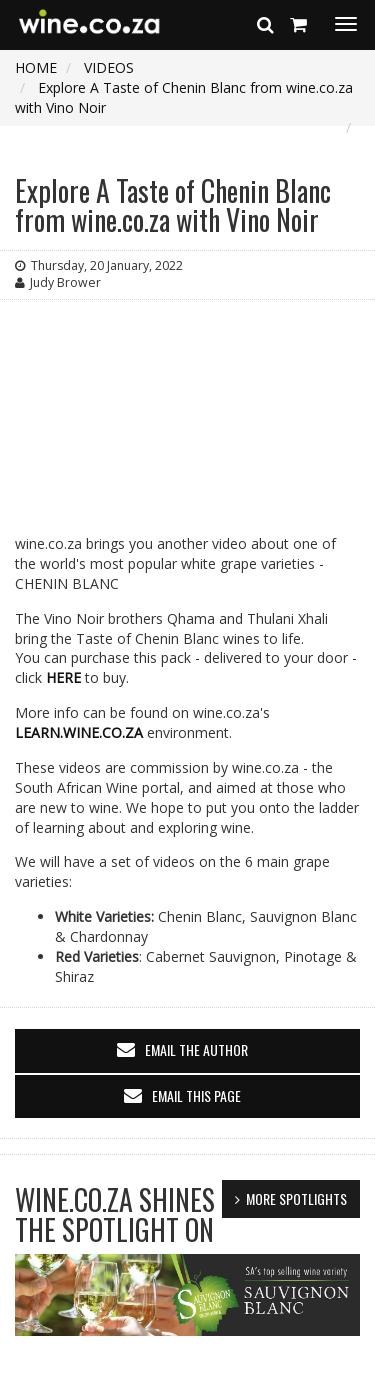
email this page (196, 1095)
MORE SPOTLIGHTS (296, 1198)
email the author (196, 1049)
